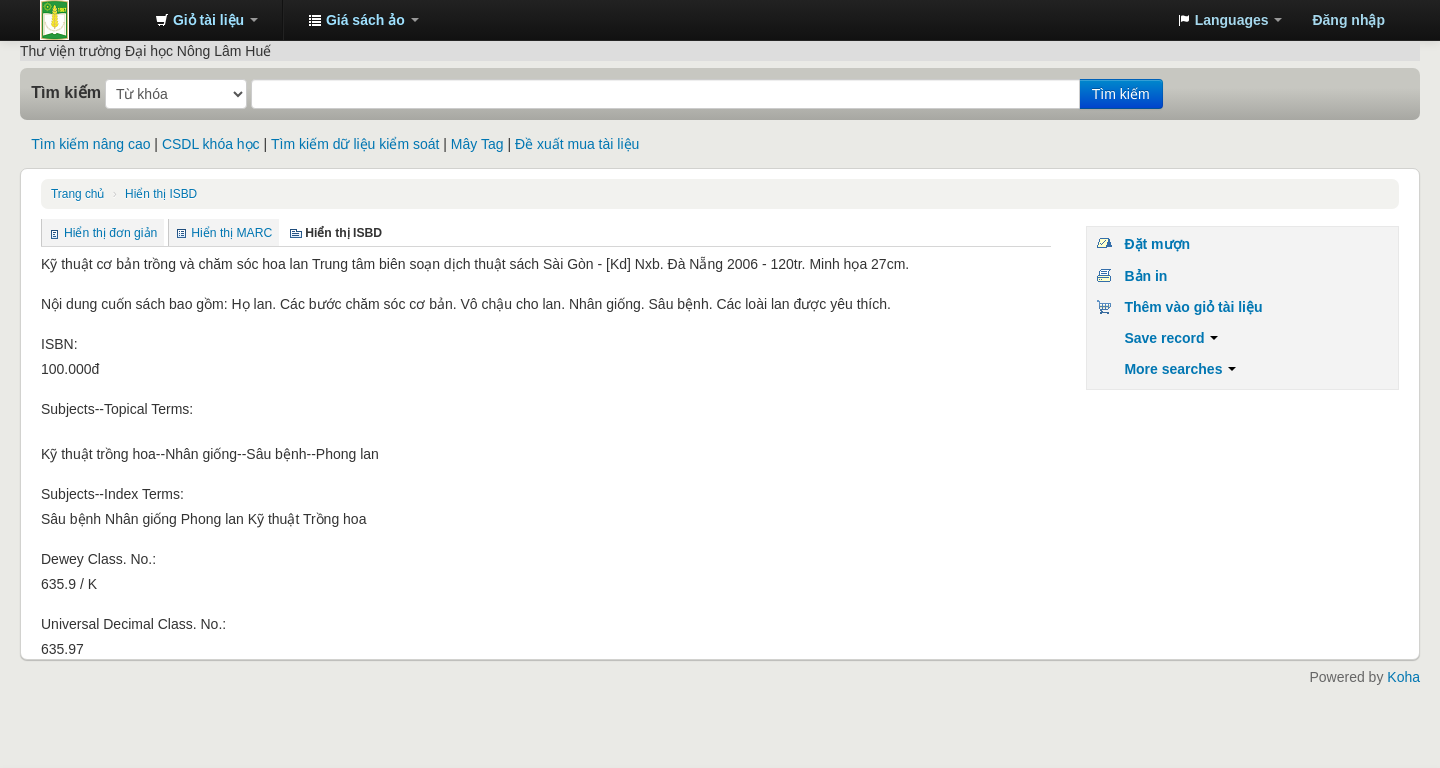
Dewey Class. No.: (98, 559)
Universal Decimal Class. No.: (133, 624)
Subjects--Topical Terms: (117, 409)
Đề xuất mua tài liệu (577, 144)
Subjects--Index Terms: (112, 494)
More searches (1180, 369)
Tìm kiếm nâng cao (90, 144)
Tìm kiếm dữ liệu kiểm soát (355, 144)
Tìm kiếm (66, 92)
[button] (206, 20)
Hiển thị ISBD (161, 194)
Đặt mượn (1157, 244)
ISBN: (59, 344)
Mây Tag (477, 144)
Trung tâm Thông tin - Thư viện (90, 20)
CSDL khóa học (211, 144)
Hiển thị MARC (231, 233)
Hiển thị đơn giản (110, 233)
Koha (1403, 677)
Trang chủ (77, 194)
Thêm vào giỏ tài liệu (1193, 307)
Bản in (1145, 276)
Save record (1171, 338)
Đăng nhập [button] (1348, 20)
